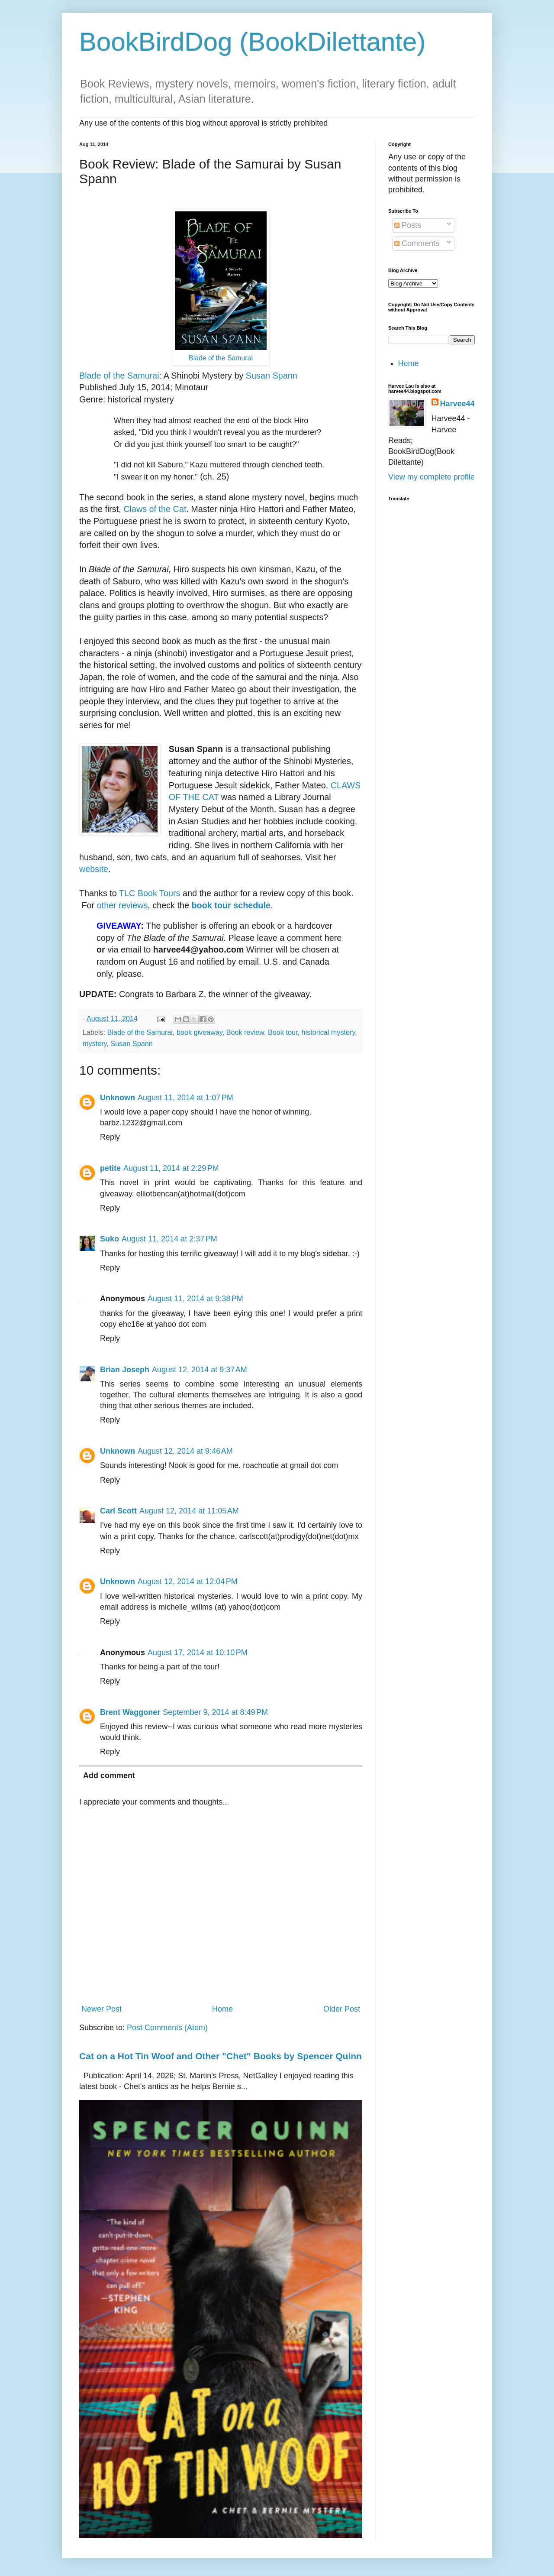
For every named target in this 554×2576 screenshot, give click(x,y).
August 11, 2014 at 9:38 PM (195, 1298)
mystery (94, 1043)
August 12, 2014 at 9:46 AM (185, 1451)
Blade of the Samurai (221, 358)
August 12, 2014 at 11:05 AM (189, 1511)
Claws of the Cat (154, 509)
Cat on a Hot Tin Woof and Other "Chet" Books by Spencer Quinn (220, 2056)
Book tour (282, 1032)
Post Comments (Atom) (167, 2027)
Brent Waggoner (130, 1712)
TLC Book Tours (149, 893)
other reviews (121, 905)
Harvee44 (457, 403)
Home (222, 2009)
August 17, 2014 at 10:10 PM (198, 1652)
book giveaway (199, 1032)
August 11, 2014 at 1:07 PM (185, 1097)
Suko (109, 1239)
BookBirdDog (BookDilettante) (252, 41)
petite (110, 1168)
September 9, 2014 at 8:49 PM (215, 1712)
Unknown (117, 1097)
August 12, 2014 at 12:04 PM (188, 1581)
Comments (416, 243)
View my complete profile (431, 477)
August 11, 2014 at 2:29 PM (171, 1168)
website (93, 869)
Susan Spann (271, 375)
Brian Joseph (124, 1369)
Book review (245, 1032)
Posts (407, 225)
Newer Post (101, 2009)
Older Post (341, 2009)
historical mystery (328, 1032)
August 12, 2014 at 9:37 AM (199, 1369)
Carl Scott (118, 1511)
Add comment (109, 1775)
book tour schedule (230, 905)
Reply (110, 1137)
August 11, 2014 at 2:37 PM (169, 1239)
